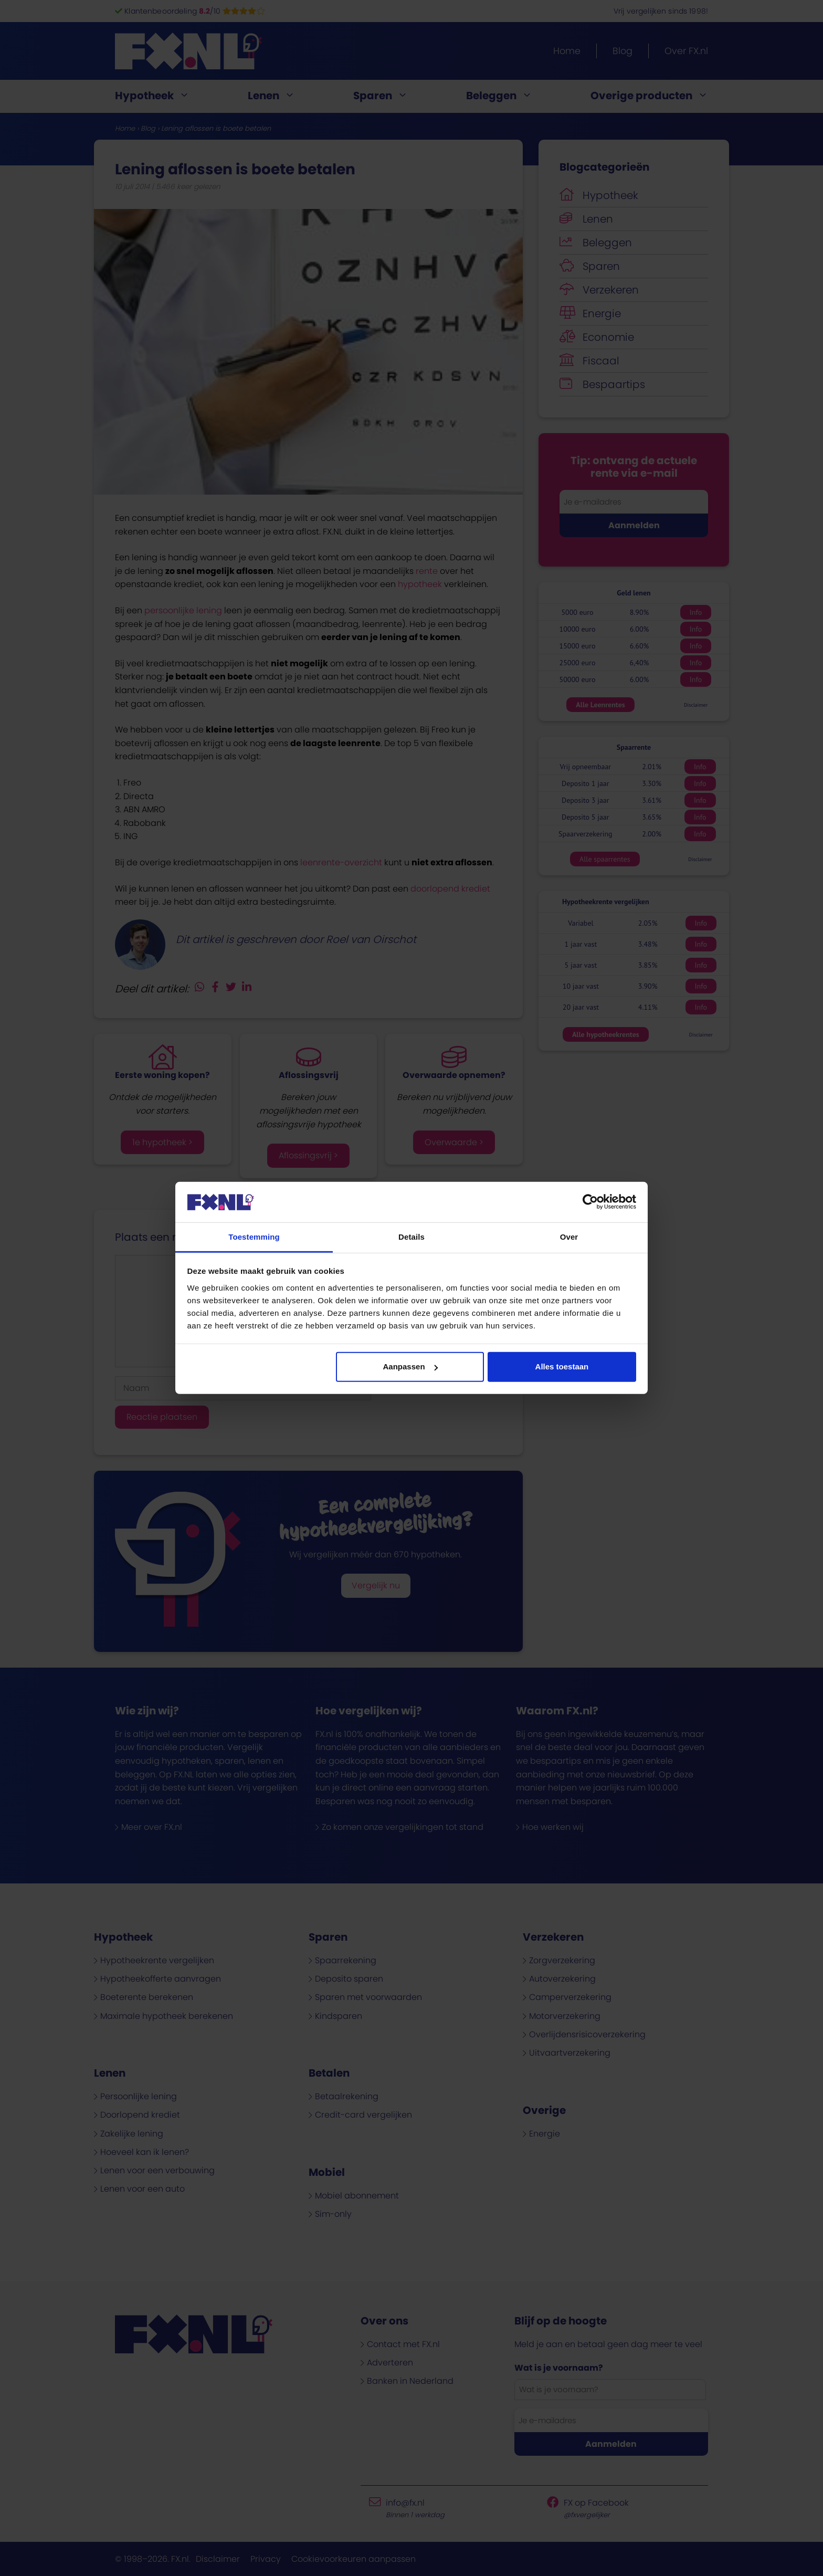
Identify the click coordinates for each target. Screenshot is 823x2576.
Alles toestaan (562, 1366)
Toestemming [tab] (254, 1236)
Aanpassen (410, 1366)
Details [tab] (411, 1236)
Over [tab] (569, 1236)
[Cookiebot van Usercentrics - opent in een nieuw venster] (590, 1202)
